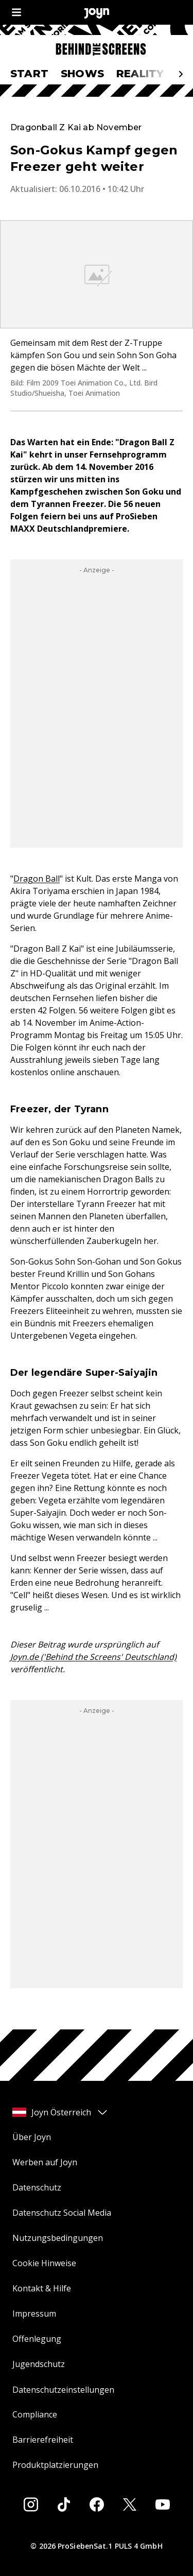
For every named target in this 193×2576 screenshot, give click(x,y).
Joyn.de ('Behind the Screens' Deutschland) (93, 1656)
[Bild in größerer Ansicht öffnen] (96, 274)
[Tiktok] (64, 2504)
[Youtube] (162, 2504)
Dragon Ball (36, 878)
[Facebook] (97, 2504)
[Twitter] (129, 2504)
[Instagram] (31, 2504)
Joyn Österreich (60, 2112)
